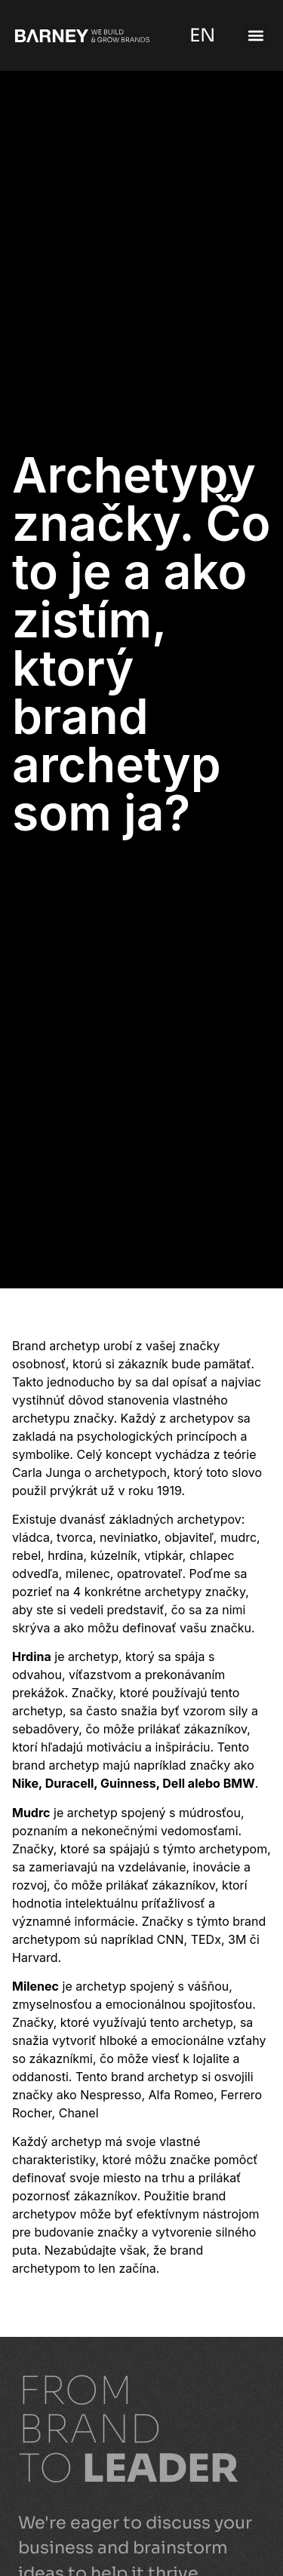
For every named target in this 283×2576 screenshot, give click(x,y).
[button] (255, 35)
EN (200, 35)
